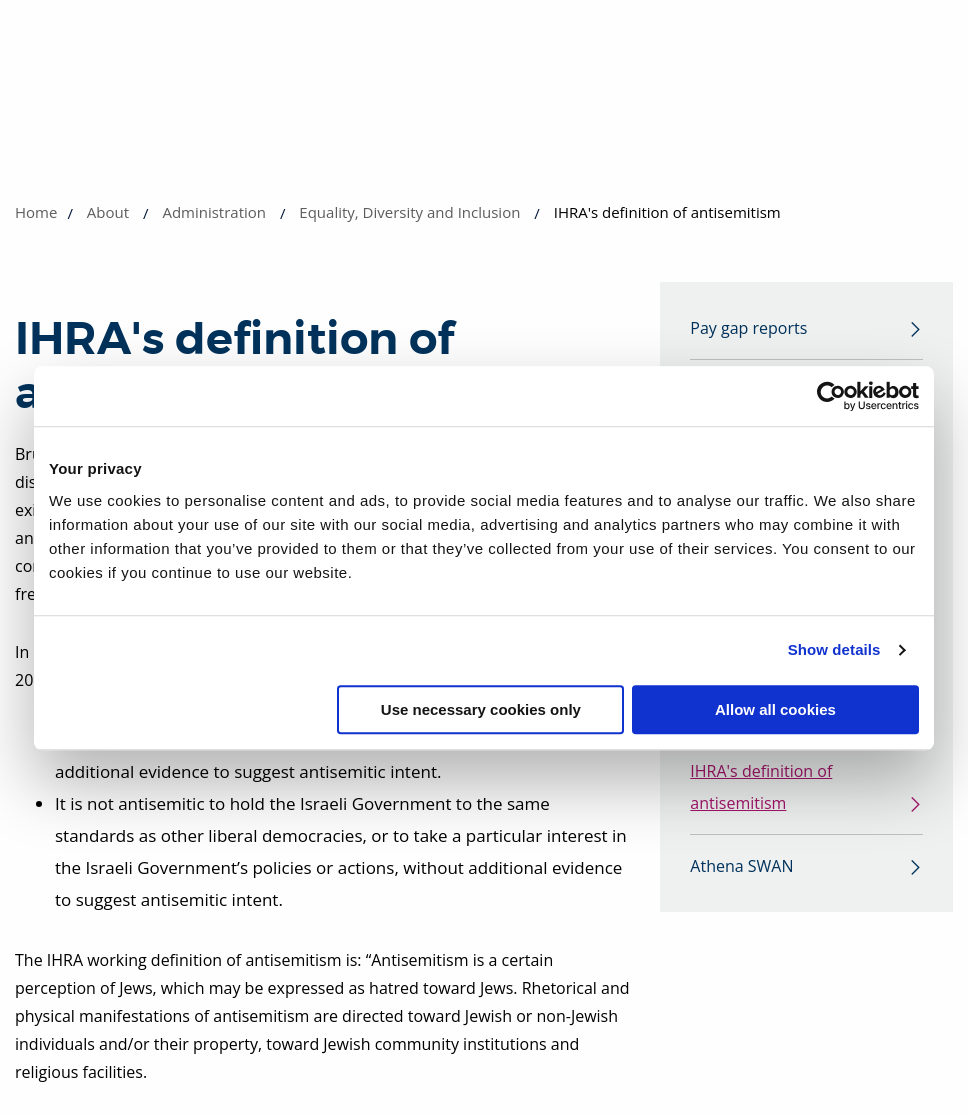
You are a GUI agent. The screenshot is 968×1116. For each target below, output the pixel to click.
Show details (834, 649)
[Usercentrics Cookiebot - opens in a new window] (831, 396)
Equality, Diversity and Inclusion (409, 212)
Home (36, 212)
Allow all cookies (775, 709)
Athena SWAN (741, 866)
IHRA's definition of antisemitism (761, 787)
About (108, 212)
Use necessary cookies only (481, 709)
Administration (214, 212)
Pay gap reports (748, 328)
